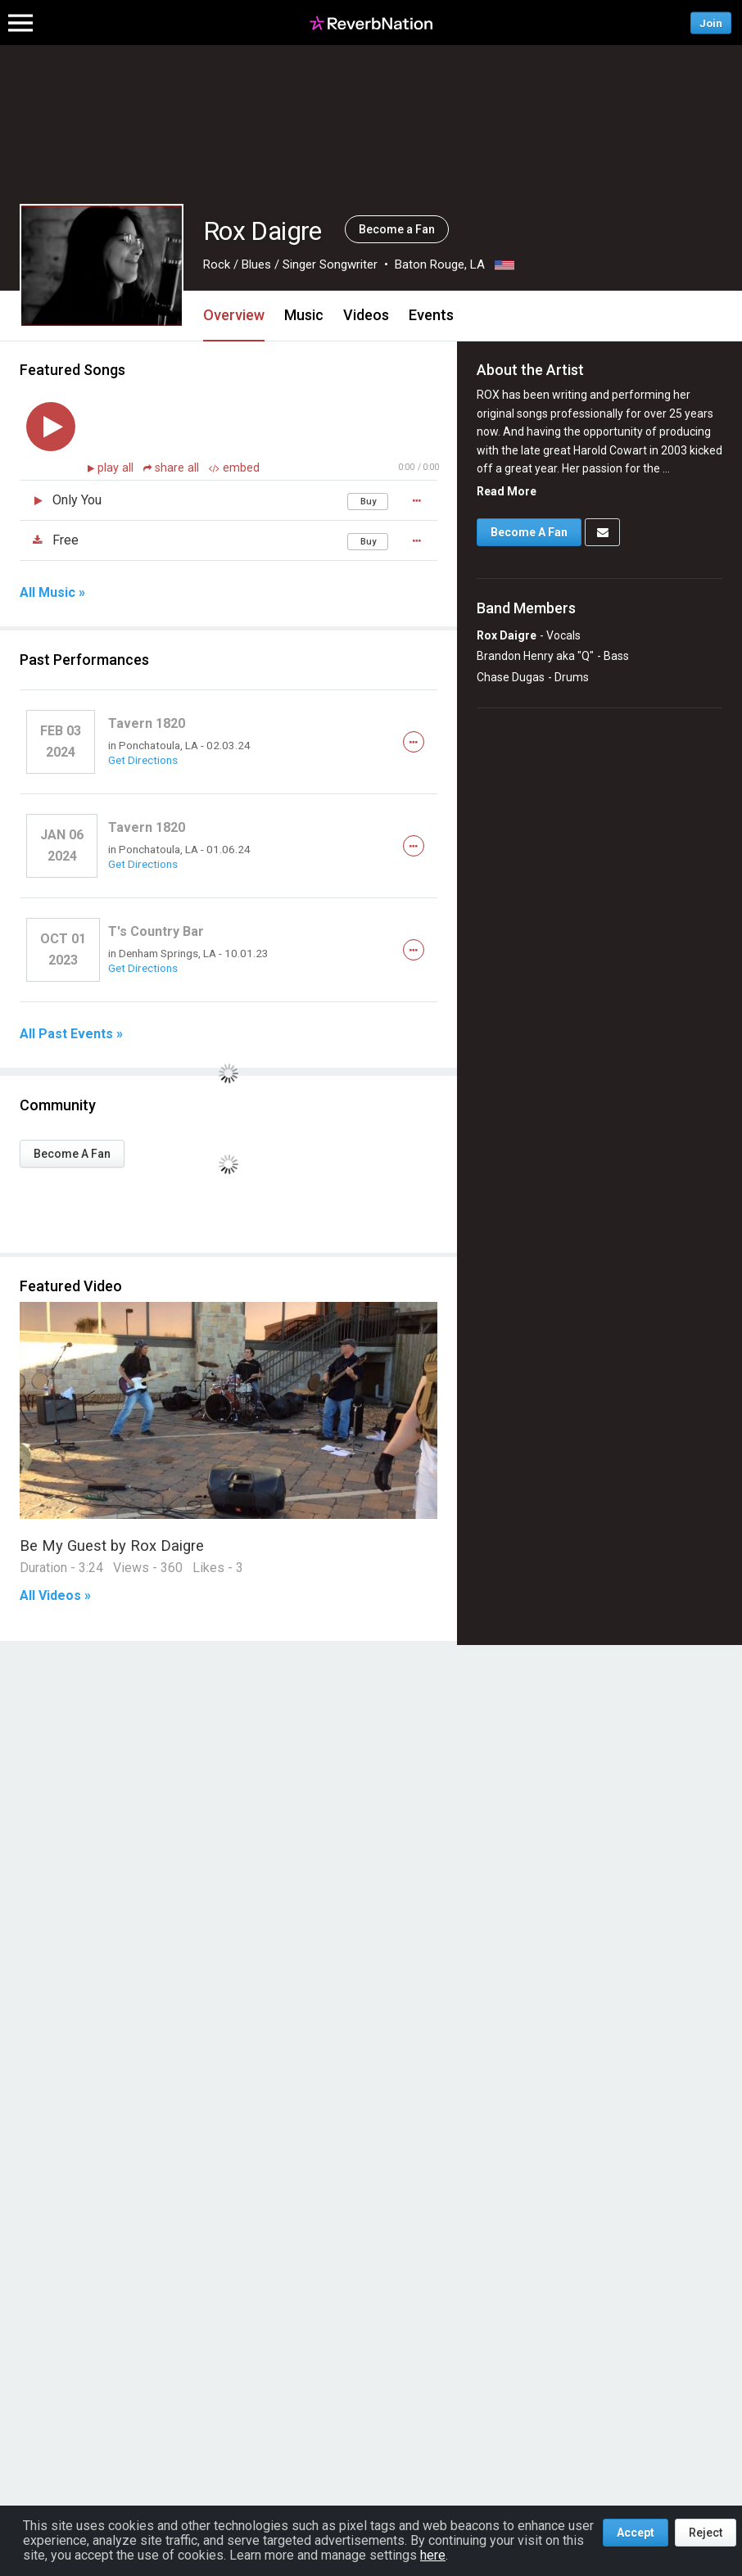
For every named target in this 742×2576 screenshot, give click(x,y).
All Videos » (55, 1596)
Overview (234, 314)
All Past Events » (71, 1034)
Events (431, 314)
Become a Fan (397, 229)
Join (710, 22)
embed (234, 468)
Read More (506, 491)
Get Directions (143, 759)
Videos (366, 314)
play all (117, 468)
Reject (705, 2532)
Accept (635, 2532)
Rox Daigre (506, 635)
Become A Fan (72, 1153)
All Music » (52, 592)
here (433, 2555)
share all (172, 468)
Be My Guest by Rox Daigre (112, 1545)
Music (303, 314)
